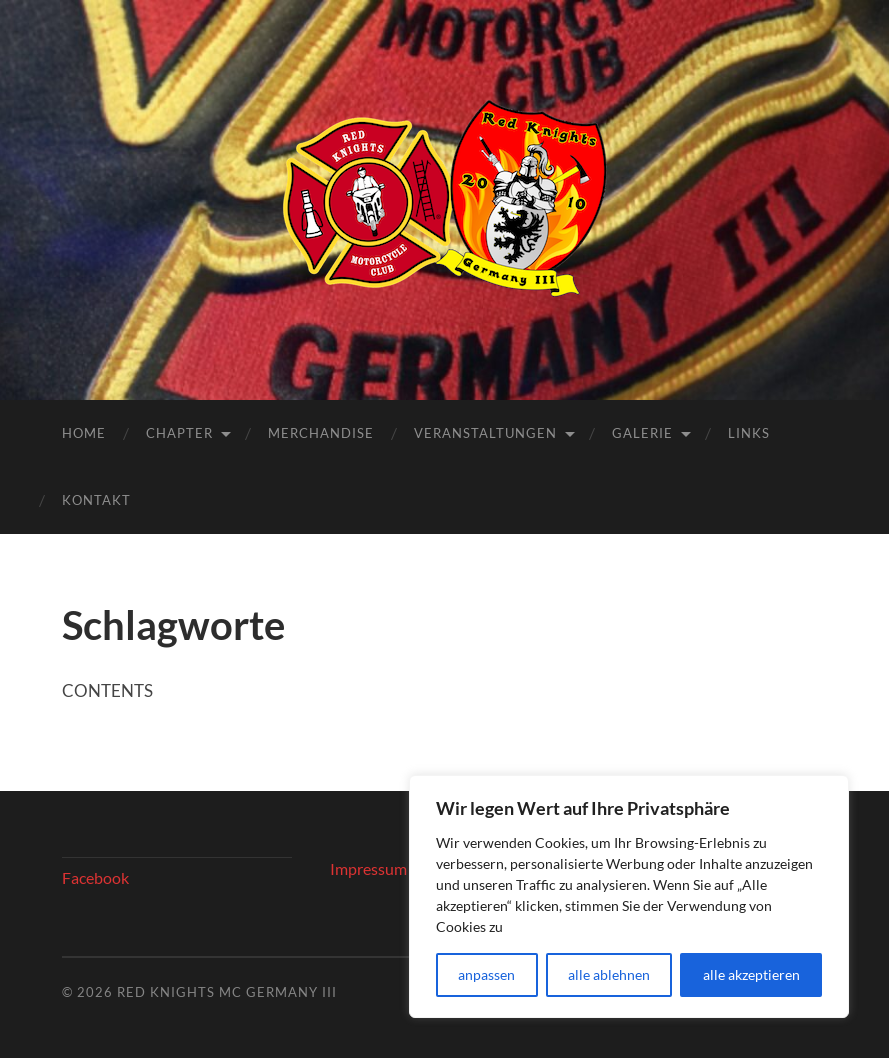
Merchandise (321, 433)
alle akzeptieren (751, 974)
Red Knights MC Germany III (227, 992)
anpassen (486, 974)
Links (749, 433)
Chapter (179, 433)
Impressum (368, 868)
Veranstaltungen (485, 433)
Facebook (95, 877)
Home (84, 433)
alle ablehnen (609, 974)
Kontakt (96, 500)
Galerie (642, 433)
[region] (629, 896)
